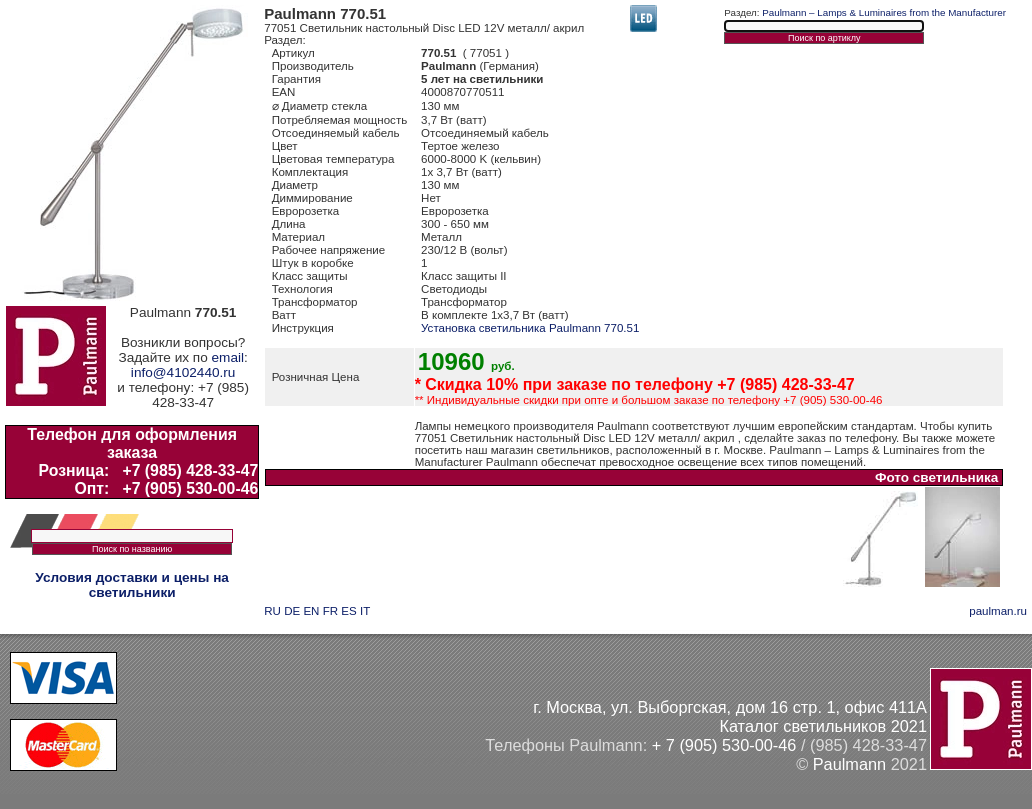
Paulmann (849, 764)
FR (330, 611)
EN (311, 611)
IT (365, 611)
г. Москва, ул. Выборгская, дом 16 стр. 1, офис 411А (730, 707)
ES (348, 611)
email (228, 357)
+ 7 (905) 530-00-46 (724, 745)
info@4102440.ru (183, 372)
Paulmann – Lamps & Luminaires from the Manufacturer (884, 12)
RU (272, 611)
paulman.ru (998, 611)
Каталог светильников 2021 (823, 726)
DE (292, 611)
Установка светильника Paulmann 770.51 (530, 328)
